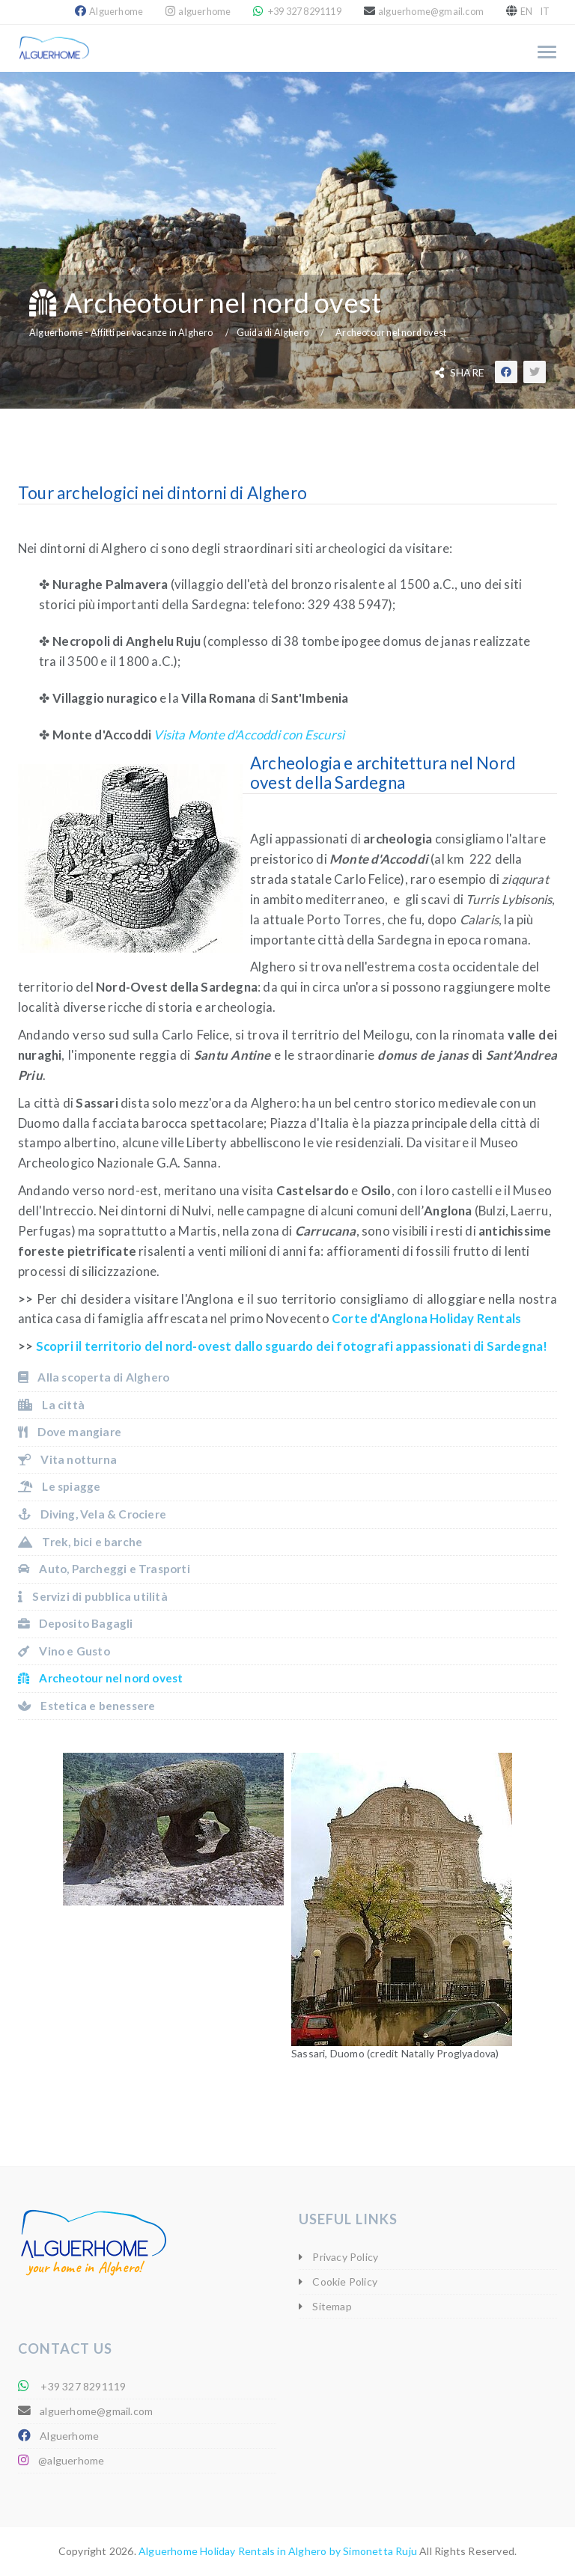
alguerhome (204, 11)
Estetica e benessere (86, 1705)
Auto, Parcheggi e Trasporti (104, 1568)
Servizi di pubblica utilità (93, 1596)
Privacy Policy (344, 2256)
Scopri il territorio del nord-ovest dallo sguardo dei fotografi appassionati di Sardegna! (292, 1346)
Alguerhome (116, 11)
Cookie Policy (343, 2281)
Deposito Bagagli (75, 1623)
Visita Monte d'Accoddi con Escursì (248, 734)
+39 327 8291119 (304, 11)
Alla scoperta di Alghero (93, 1377)
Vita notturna (67, 1459)
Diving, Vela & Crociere (92, 1514)
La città (51, 1404)
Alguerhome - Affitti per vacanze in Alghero (121, 332)
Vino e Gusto (64, 1651)
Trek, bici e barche (80, 1541)
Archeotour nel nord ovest (390, 332)
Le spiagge (59, 1486)
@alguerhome (71, 2460)
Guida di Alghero (272, 332)
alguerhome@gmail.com (431, 11)
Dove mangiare (69, 1431)
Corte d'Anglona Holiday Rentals (426, 1318)
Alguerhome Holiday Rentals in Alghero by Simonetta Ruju (278, 2551)
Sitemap (331, 2306)
